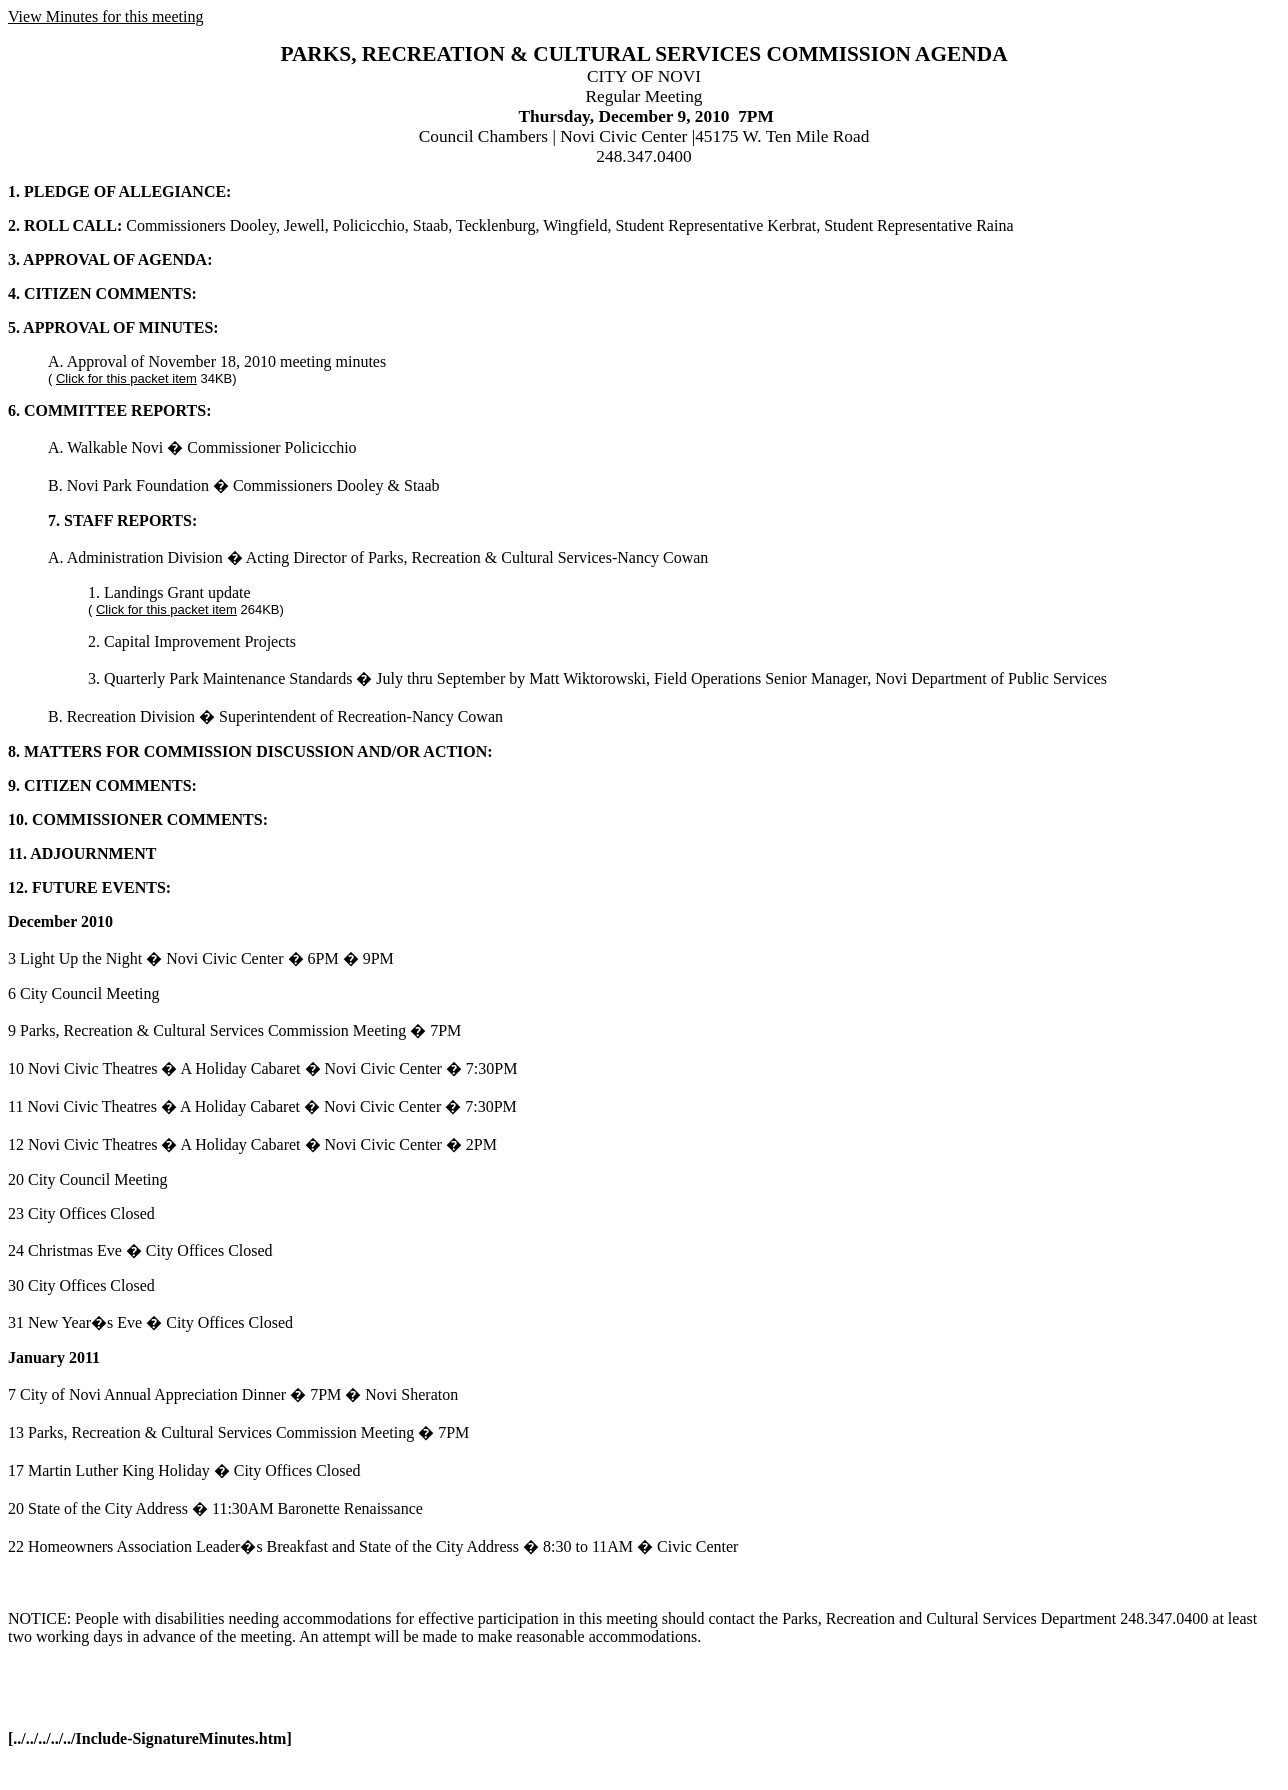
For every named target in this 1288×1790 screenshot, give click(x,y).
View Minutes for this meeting (105, 16)
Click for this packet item (126, 378)
